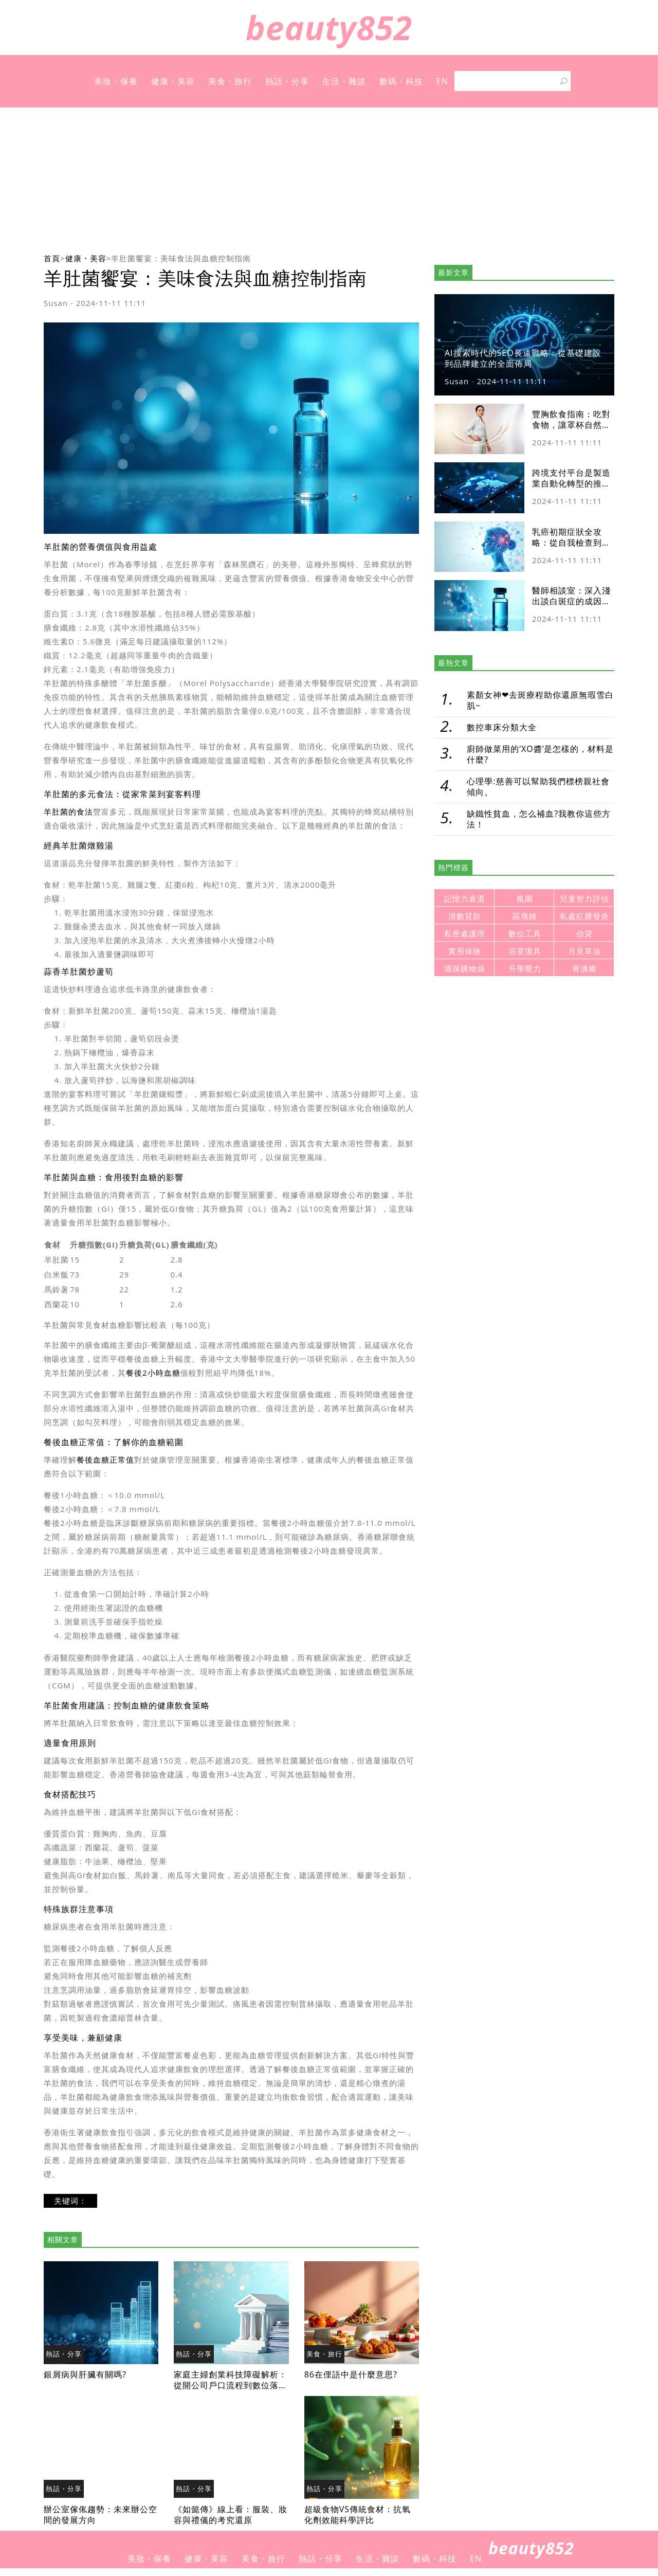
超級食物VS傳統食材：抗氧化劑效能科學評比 (357, 2514)
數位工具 (524, 933)
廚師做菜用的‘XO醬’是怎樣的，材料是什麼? (540, 754)
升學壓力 (524, 968)
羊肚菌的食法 (68, 811)
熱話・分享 (287, 81)
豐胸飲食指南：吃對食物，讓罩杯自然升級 (571, 424)
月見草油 (584, 951)
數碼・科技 (401, 81)
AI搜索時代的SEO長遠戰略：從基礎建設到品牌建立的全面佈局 (523, 358)
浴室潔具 (524, 951)
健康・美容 (173, 81)
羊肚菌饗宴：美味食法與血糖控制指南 (181, 258)
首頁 (52, 258)
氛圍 (525, 898)
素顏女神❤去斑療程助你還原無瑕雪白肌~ (540, 700)
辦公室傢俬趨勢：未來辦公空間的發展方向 (100, 2514)
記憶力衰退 (464, 898)
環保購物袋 (464, 968)
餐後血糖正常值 (105, 1459)
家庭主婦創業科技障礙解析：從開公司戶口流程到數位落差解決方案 (230, 2385)
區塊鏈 (525, 916)
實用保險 (464, 951)
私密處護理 (464, 933)
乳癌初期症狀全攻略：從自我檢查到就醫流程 (571, 542)
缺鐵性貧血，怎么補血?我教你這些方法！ (539, 819)
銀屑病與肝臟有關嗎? (85, 2374)
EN (442, 81)
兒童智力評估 (584, 898)
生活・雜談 (344, 81)
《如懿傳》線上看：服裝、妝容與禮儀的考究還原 (230, 2514)
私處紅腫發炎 (584, 916)
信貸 (584, 933)
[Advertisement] (329, 179)
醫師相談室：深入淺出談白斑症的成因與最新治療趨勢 (571, 601)
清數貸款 (464, 916)
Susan (56, 303)
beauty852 (329, 27)
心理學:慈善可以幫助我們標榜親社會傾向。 (538, 787)
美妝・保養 (116, 81)
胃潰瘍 (584, 968)
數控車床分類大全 (502, 727)
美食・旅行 (230, 81)
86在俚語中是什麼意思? (350, 2374)
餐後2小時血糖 (153, 1372)
